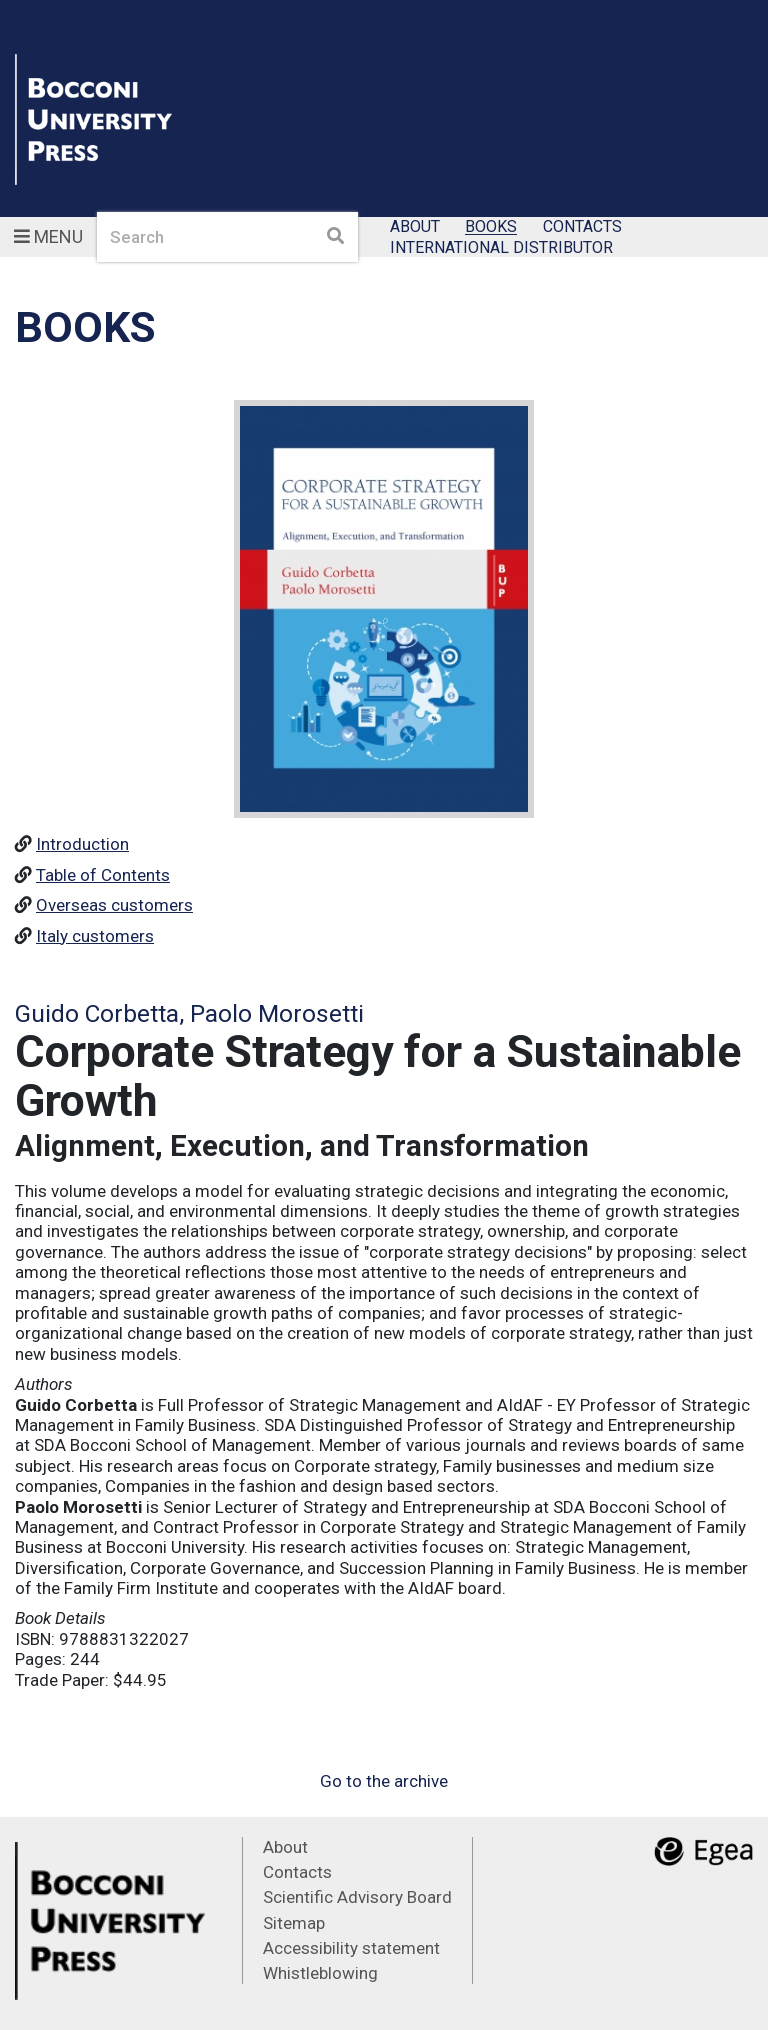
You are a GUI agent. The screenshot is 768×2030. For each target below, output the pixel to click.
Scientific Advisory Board (357, 1897)
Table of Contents (103, 875)
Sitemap (294, 1923)
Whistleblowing (320, 1973)
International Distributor (501, 247)
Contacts (582, 227)
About (415, 227)
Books (491, 227)
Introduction (82, 844)
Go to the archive (384, 1781)
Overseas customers (114, 905)
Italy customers (95, 936)
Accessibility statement (351, 1948)
